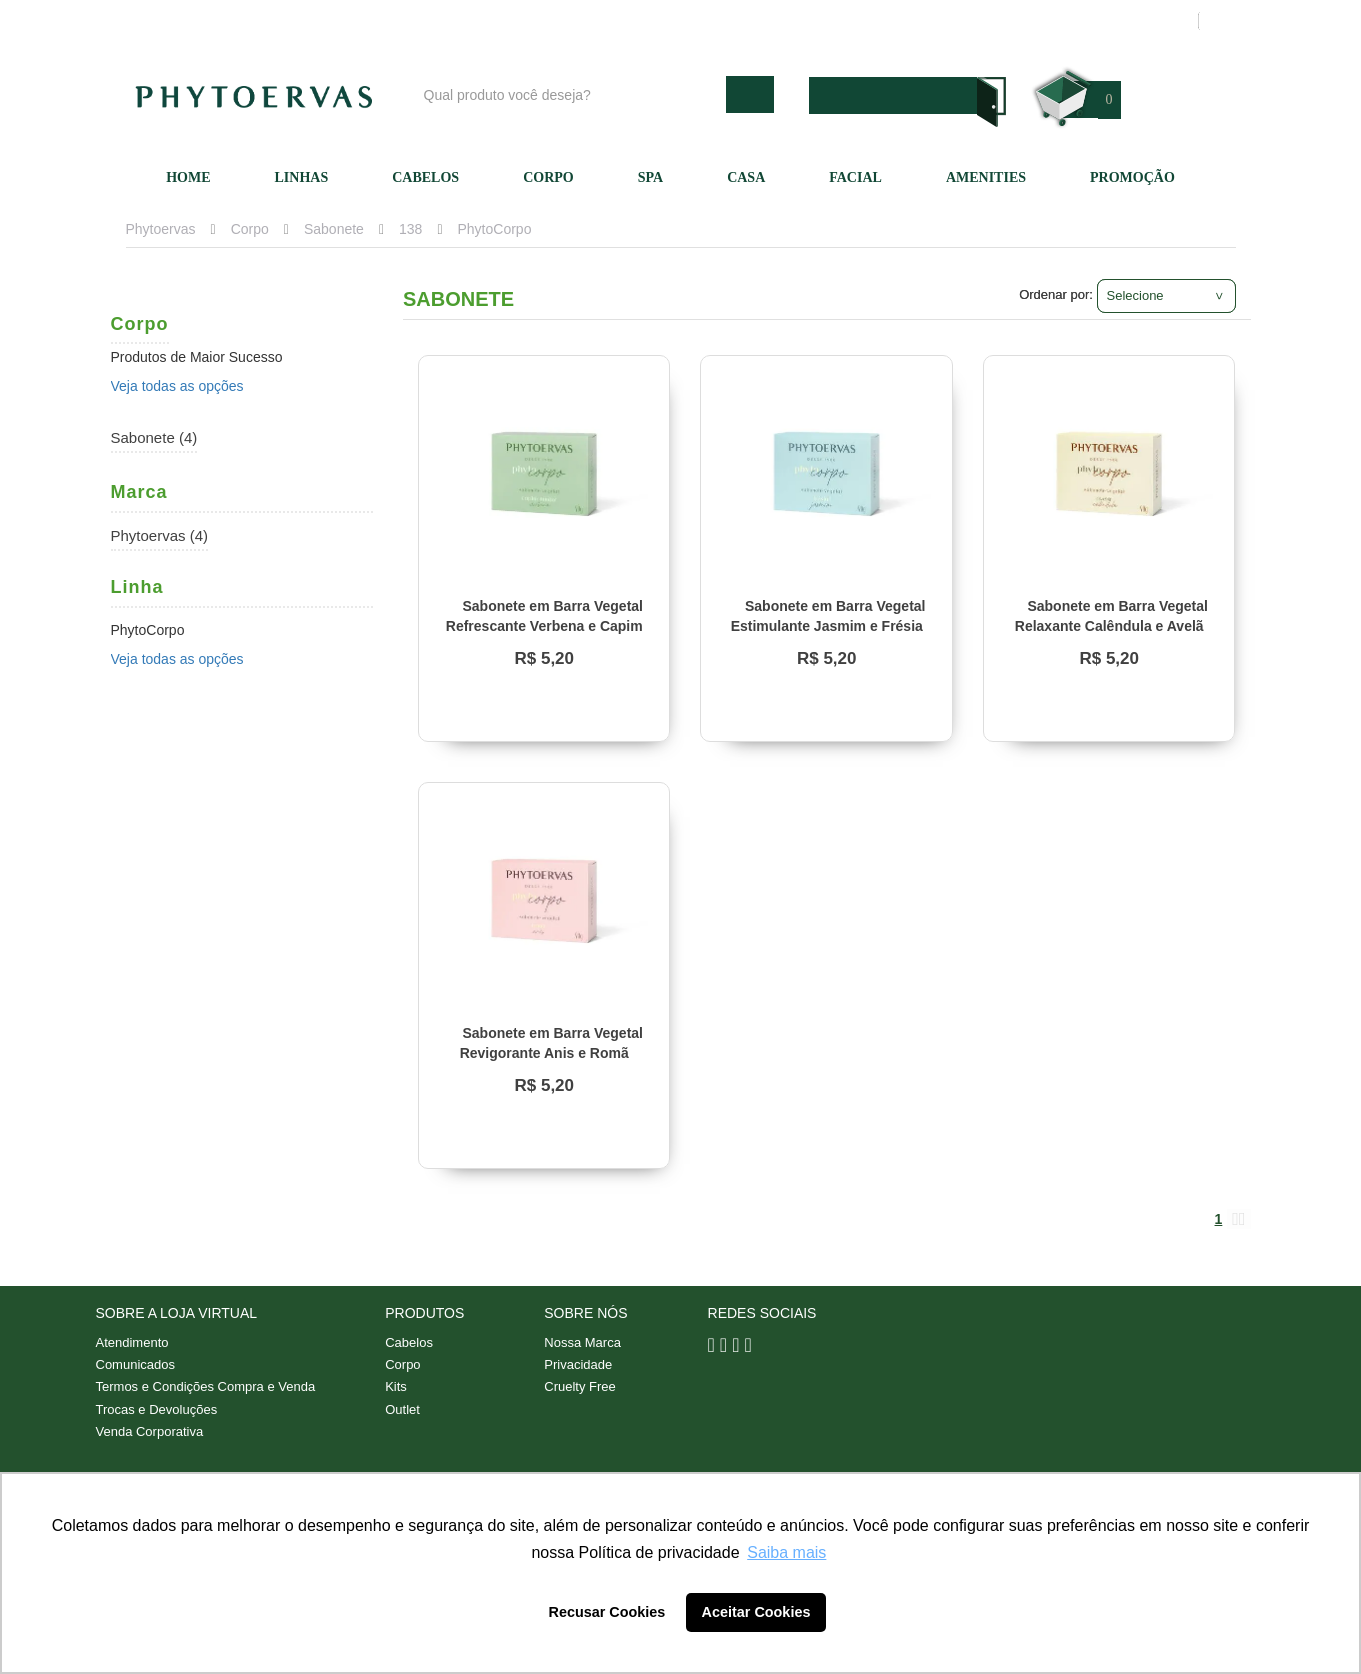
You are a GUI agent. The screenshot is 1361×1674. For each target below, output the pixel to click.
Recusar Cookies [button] (607, 1612)
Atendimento (885, 21)
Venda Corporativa (150, 1434)
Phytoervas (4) (160, 535)
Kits (396, 1388)
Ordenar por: (1056, 294)
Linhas (302, 177)
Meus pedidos (1105, 21)
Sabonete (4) (154, 437)
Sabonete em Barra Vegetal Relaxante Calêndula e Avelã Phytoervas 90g (1111, 626)
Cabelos (425, 177)
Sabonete (334, 229)
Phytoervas (161, 229)
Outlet (402, 1411)
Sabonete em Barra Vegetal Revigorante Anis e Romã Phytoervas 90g (551, 1053)
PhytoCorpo (495, 229)
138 (410, 229)
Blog (688, 21)
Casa (746, 177)
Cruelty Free (580, 1388)
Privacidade (578, 1365)
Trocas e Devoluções (157, 1411)
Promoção (1132, 177)
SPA (650, 177)
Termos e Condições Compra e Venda (206, 1388)
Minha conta (993, 21)
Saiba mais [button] (786, 1552)
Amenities (986, 177)
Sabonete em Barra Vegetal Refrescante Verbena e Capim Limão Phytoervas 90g (544, 626)
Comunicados (136, 1365)
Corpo (548, 177)
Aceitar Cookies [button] (756, 1612)
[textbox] (570, 94)
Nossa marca (775, 21)
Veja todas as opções (177, 386)
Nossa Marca (582, 1342)
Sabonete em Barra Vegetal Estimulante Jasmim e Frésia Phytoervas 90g (828, 626)
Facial (855, 177)
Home (188, 177)
